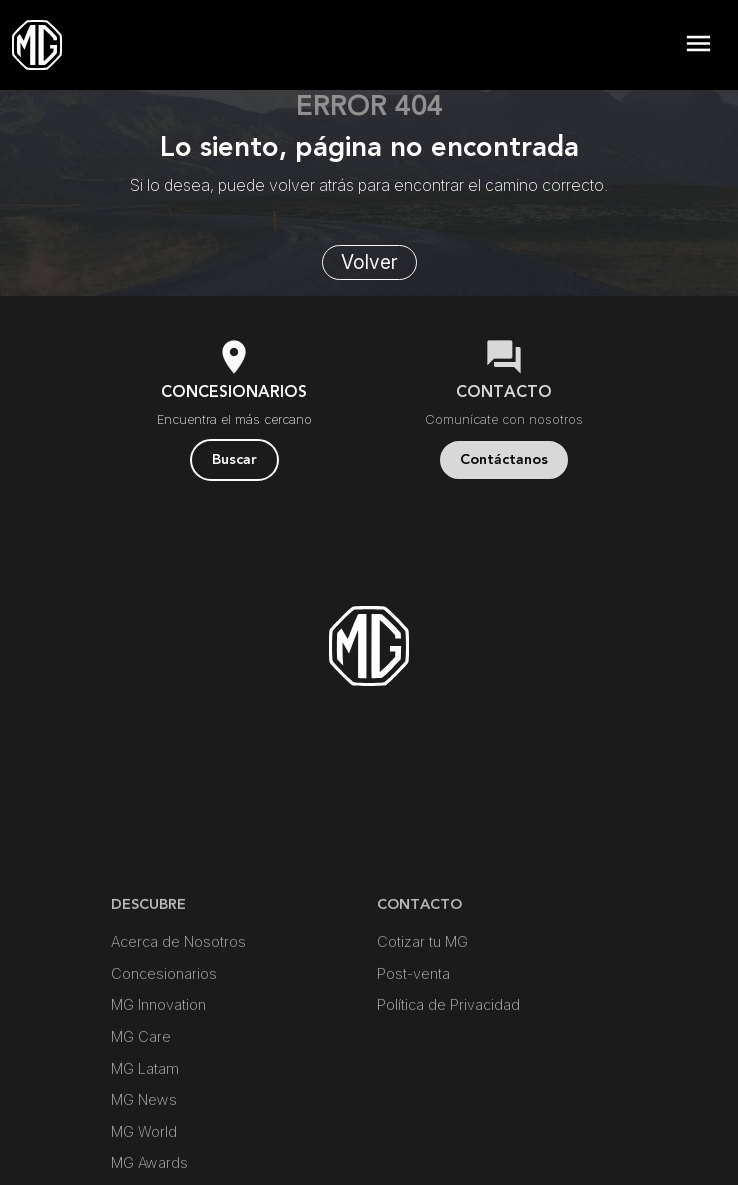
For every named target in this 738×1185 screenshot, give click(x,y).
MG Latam (145, 1147)
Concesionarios (164, 1052)
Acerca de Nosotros (178, 1021)
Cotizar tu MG (422, 1021)
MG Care (141, 1116)
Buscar (234, 459)
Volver (369, 262)
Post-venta (413, 1052)
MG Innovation (158, 1084)
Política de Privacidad (448, 1084)
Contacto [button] (419, 983)
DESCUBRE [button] (148, 983)
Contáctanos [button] (504, 459)
